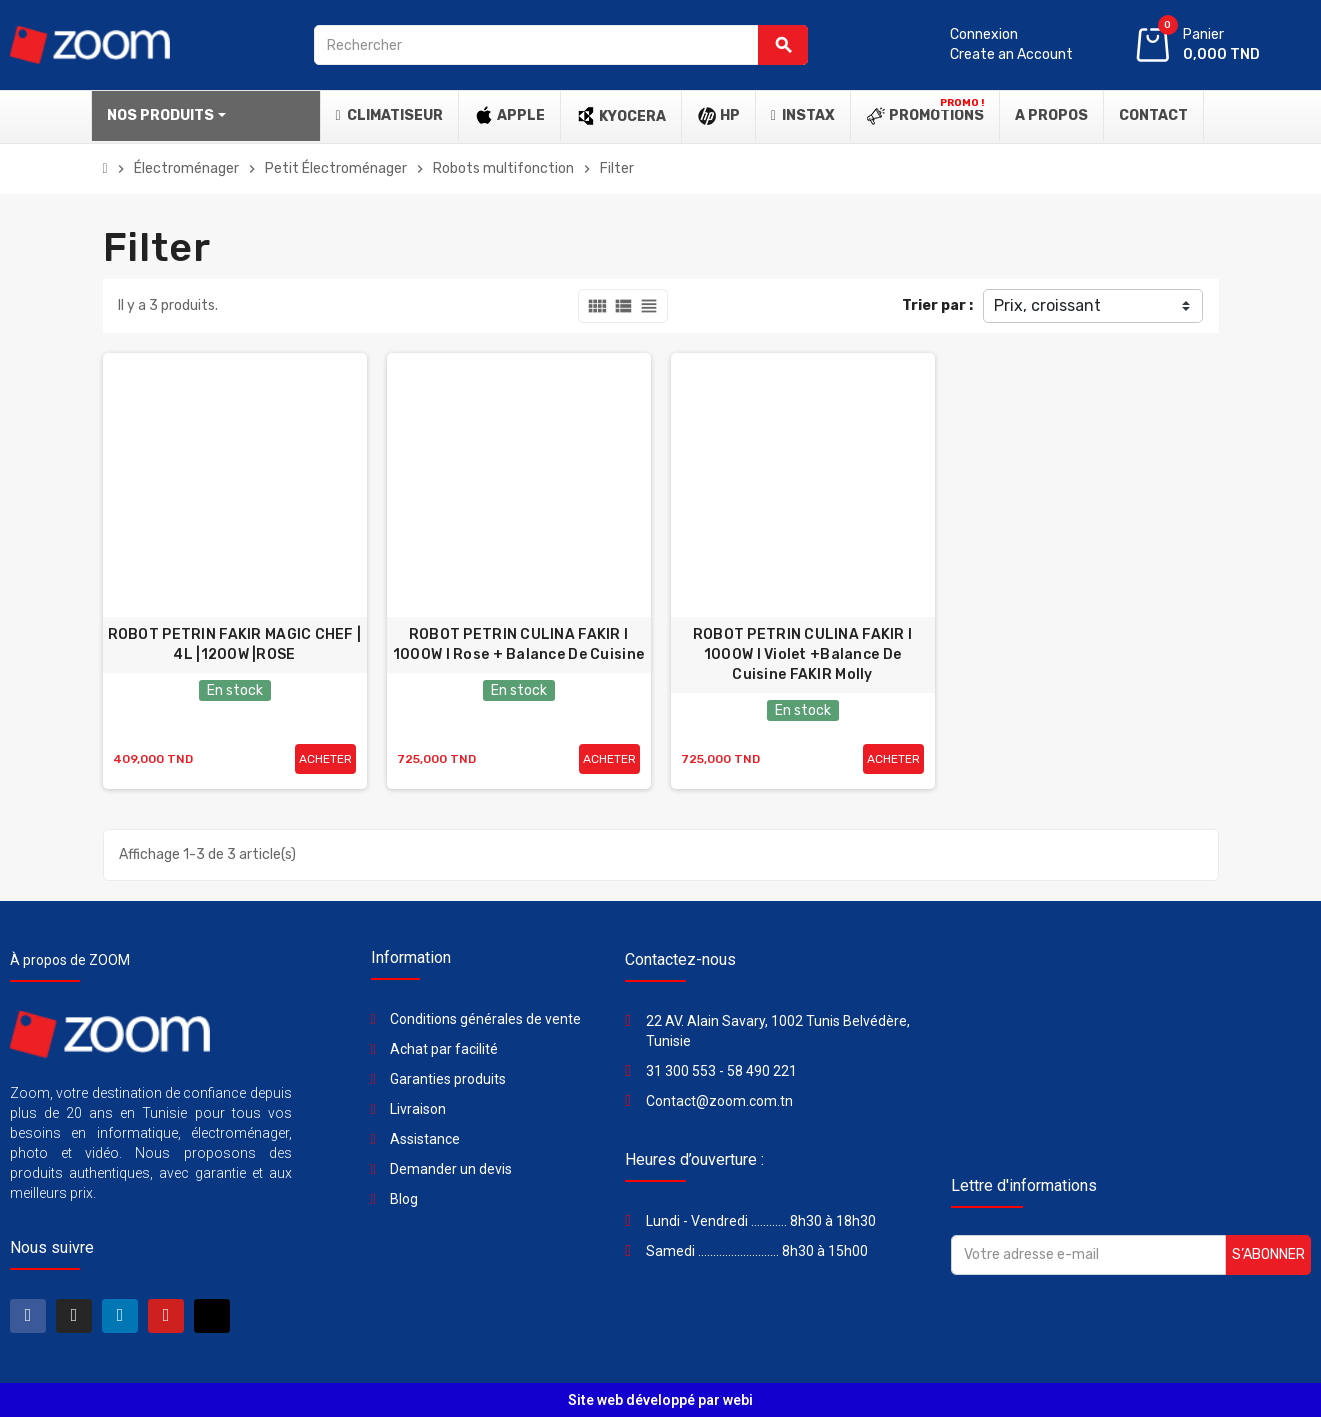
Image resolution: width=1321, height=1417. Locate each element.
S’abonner (1268, 1254)
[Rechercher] (561, 45)
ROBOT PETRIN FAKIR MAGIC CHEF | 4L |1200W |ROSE (235, 644)
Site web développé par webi (660, 1400)
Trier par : (937, 305)
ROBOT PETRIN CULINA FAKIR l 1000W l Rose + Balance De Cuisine (518, 644)
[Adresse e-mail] (1088, 1255)
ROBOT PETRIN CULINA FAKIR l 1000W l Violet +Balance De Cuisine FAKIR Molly (803, 654)
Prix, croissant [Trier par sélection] (1047, 305)
